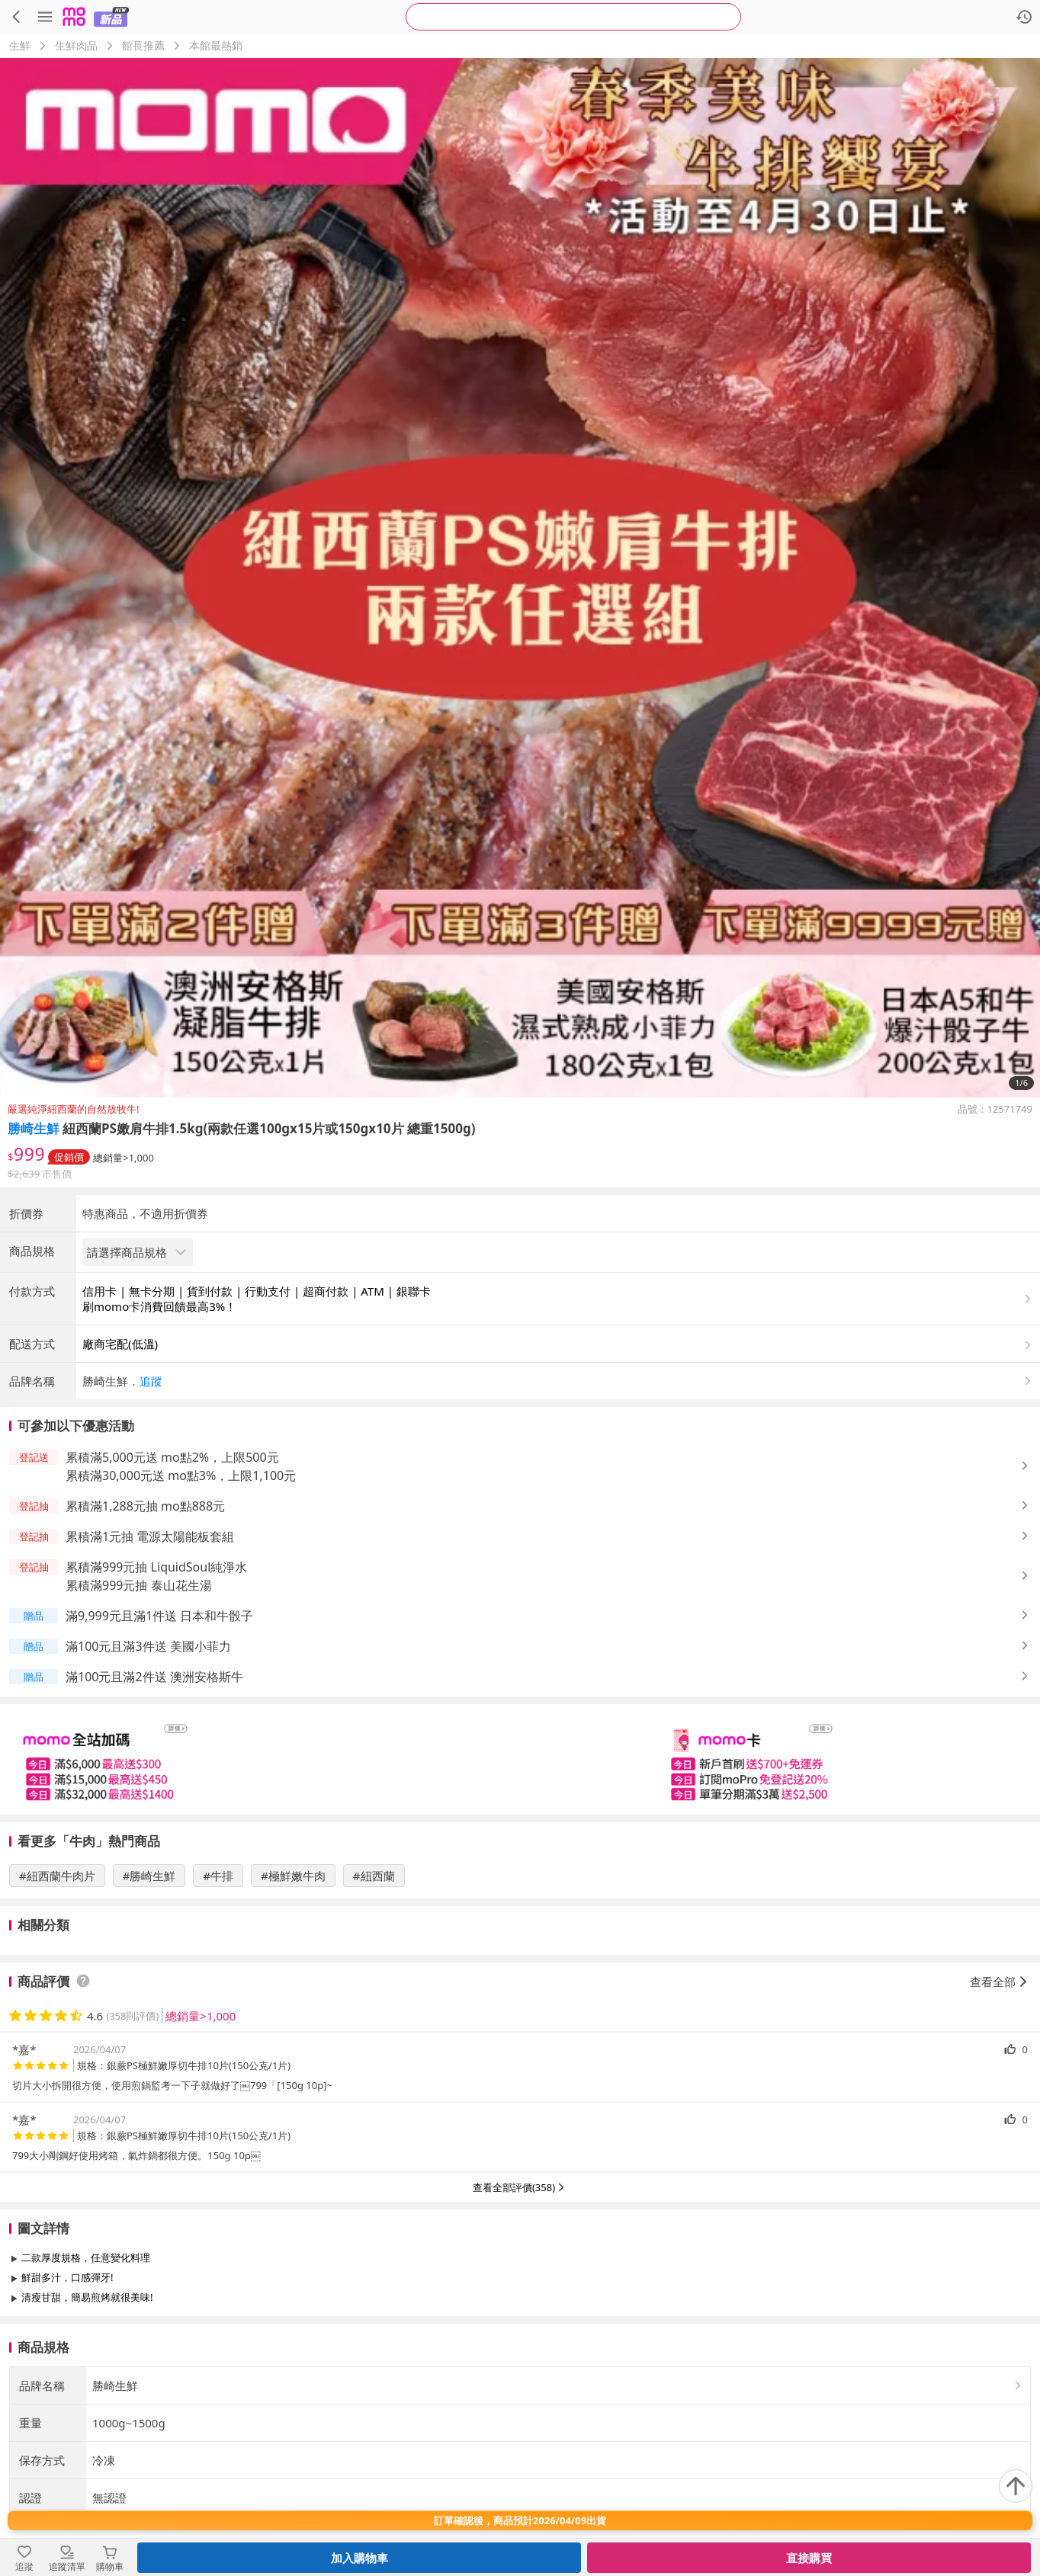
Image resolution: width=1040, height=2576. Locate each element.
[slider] (520, 1886)
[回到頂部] (1015, 2486)
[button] (558, 1507)
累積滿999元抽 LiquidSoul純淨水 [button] (156, 1693)
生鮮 (19, 45)
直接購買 (809, 2557)
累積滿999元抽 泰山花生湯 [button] (139, 1711)
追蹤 (151, 1507)
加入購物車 (359, 2557)
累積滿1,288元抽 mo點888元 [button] (145, 1632)
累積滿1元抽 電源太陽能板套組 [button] (150, 1663)
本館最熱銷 (215, 45)
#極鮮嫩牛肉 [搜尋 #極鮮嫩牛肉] (293, 2002)
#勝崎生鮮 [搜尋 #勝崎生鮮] (149, 2002)
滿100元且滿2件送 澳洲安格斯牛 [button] (154, 1803)
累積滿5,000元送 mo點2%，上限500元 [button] (172, 1583)
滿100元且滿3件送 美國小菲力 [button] (148, 1772)
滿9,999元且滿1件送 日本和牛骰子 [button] (159, 1742)
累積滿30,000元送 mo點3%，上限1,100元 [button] (181, 1602)
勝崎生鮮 (33, 1128)
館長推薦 (143, 45)
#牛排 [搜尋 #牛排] (218, 2002)
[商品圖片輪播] (520, 577)
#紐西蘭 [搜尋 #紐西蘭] (374, 2002)
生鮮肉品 (76, 45)
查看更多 (520, 2458)
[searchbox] (573, 16)
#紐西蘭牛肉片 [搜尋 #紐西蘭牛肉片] (57, 2002)
